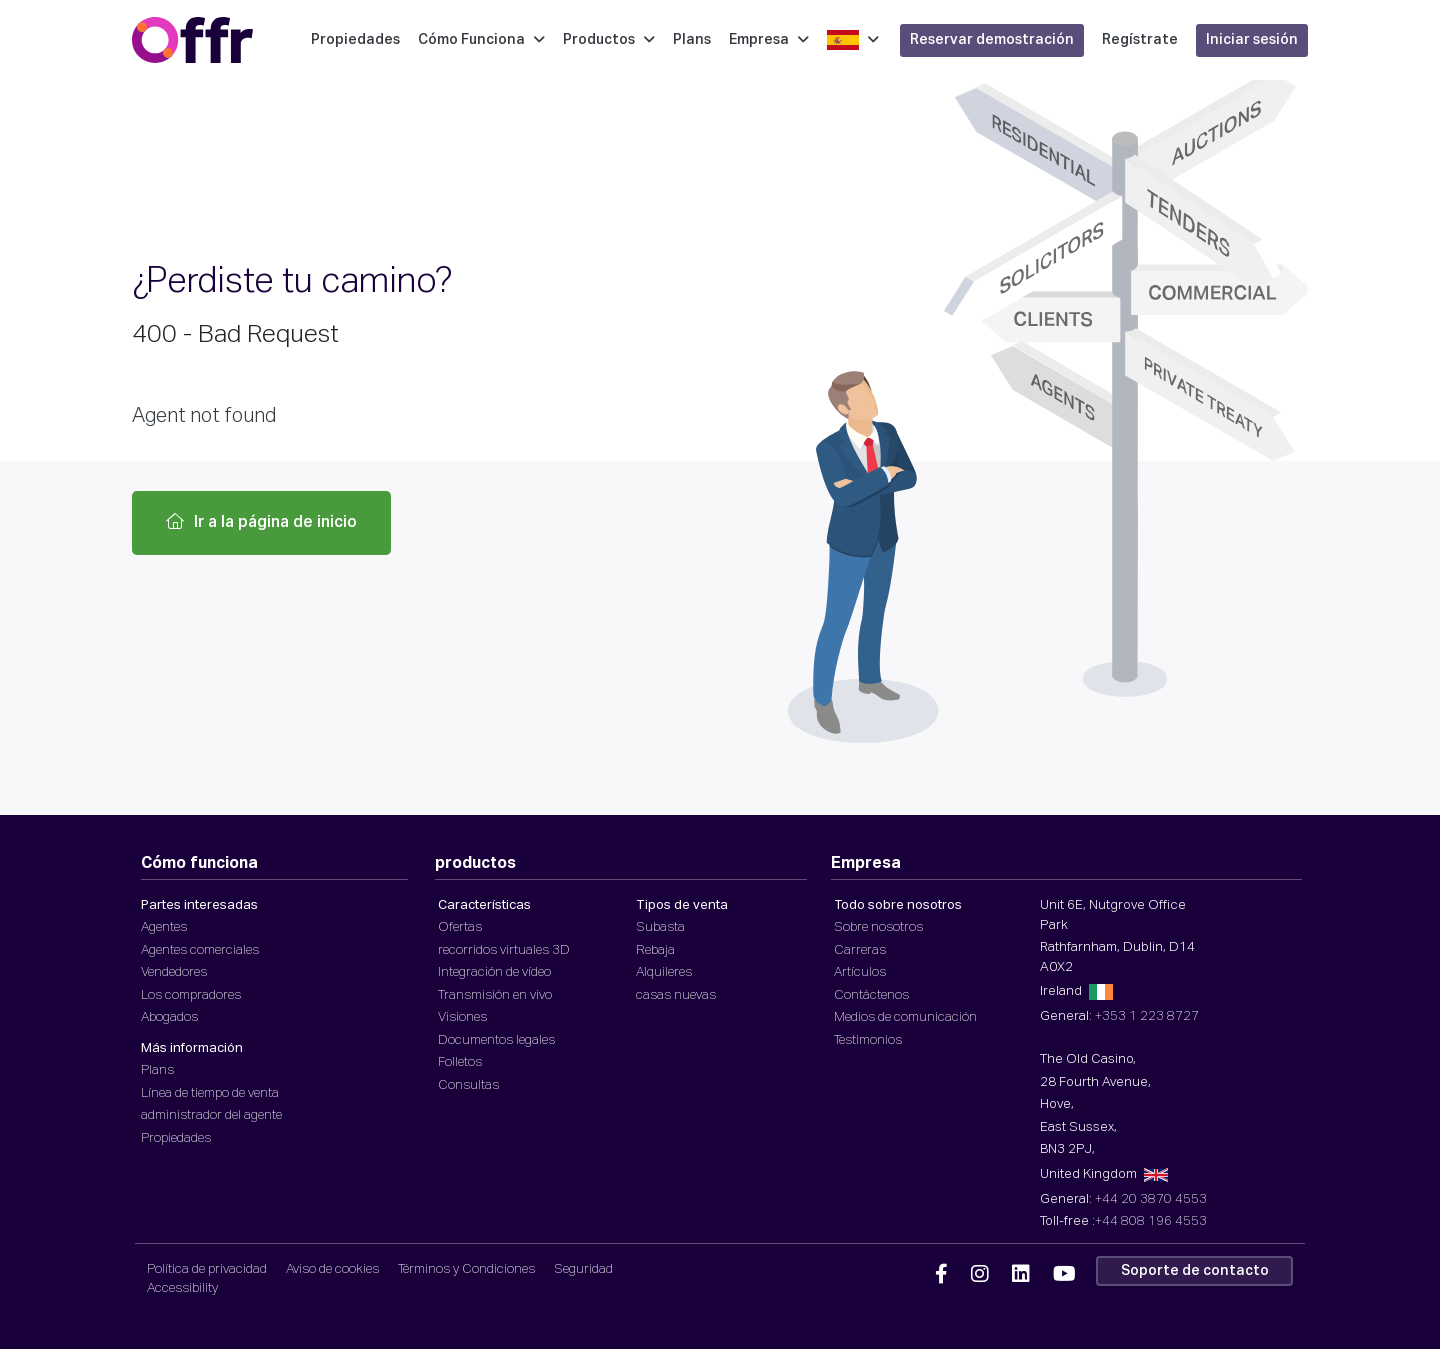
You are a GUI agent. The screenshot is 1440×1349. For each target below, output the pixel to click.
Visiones (462, 1017)
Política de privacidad (207, 1269)
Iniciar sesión (1252, 40)
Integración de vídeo (494, 972)
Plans (692, 40)
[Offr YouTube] (1064, 1275)
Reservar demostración (992, 40)
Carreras (860, 950)
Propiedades (355, 40)
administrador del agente (211, 1115)
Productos (609, 40)
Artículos (860, 972)
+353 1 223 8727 (1147, 1016)
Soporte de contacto (1195, 1271)
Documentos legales (496, 1040)
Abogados (169, 1017)
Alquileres (664, 972)
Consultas (468, 1085)
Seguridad (583, 1269)
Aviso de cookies (332, 1269)
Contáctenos (871, 995)
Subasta (660, 927)
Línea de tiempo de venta (210, 1093)
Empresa (769, 40)
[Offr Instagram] (980, 1275)
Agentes (164, 927)
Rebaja (655, 950)
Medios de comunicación (905, 1017)
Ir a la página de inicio (261, 522)
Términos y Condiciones (466, 1269)
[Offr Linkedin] (1021, 1275)
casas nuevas (676, 995)
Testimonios (868, 1040)
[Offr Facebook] (941, 1275)
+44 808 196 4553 (1151, 1221)
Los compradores (191, 995)
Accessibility (182, 1288)
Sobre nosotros (878, 927)
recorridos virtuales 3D (504, 950)
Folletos (460, 1062)
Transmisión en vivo (495, 995)
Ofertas (460, 927)
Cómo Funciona (481, 40)
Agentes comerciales (200, 950)
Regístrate (1140, 40)
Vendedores (174, 972)
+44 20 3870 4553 (1151, 1199)
